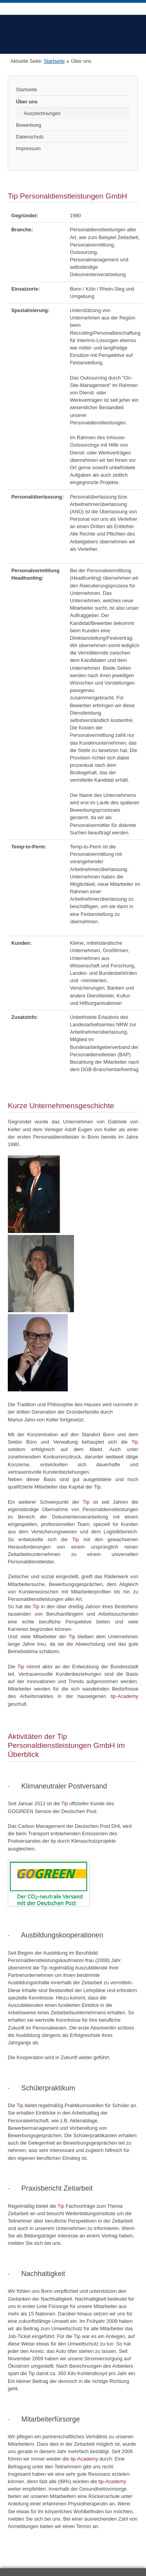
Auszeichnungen (42, 113)
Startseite (54, 61)
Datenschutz (30, 137)
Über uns (26, 102)
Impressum (28, 148)
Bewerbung (28, 125)
